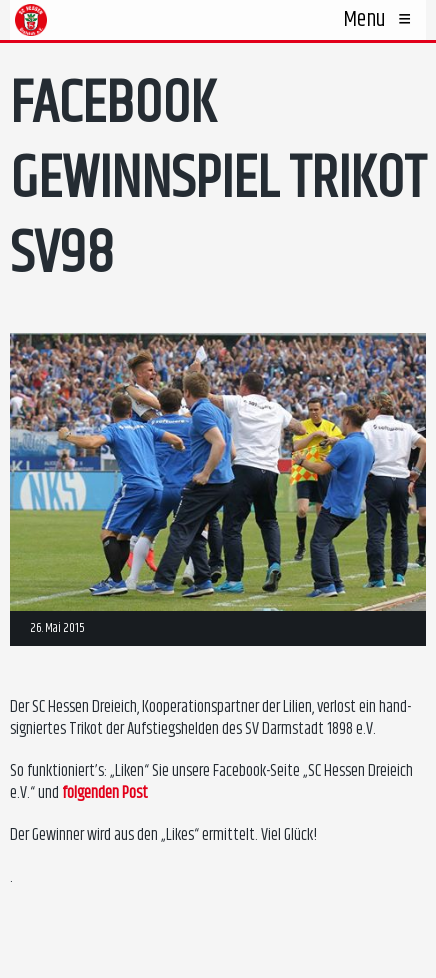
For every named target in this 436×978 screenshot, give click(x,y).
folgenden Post (105, 793)
